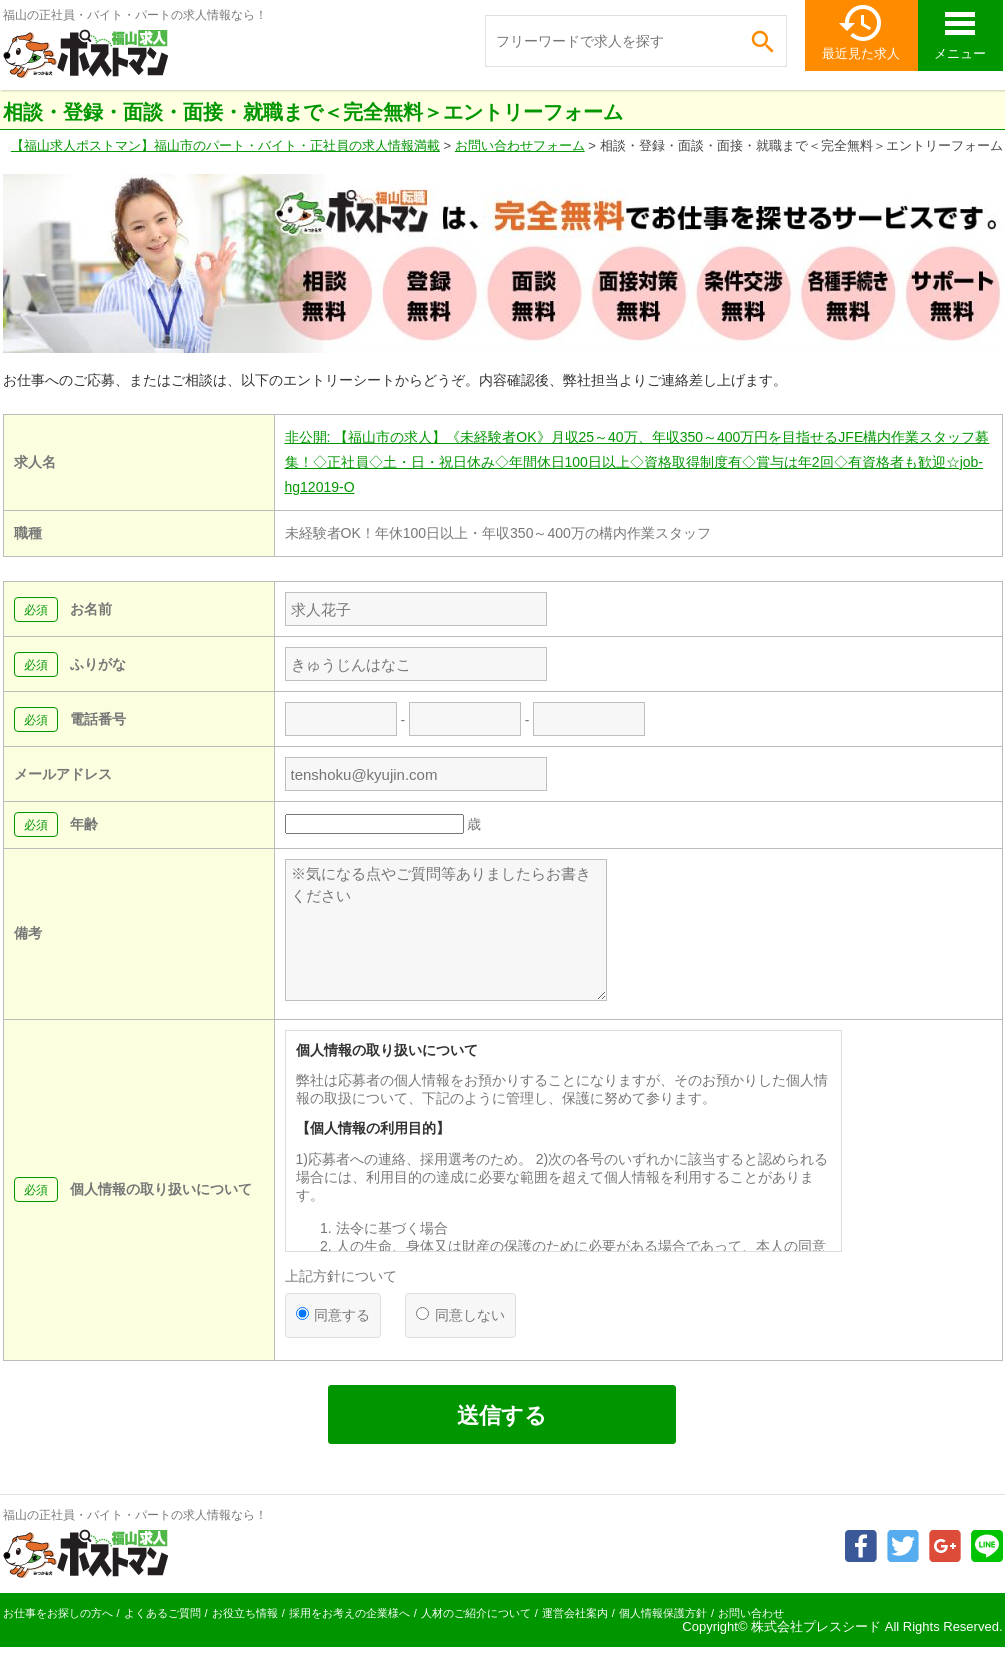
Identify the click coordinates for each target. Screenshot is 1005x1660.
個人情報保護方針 (663, 1613)
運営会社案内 (575, 1613)
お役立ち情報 (245, 1613)
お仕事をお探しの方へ (58, 1613)
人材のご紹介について (476, 1613)
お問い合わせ (751, 1613)
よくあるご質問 (162, 1613)
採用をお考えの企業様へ (349, 1613)
